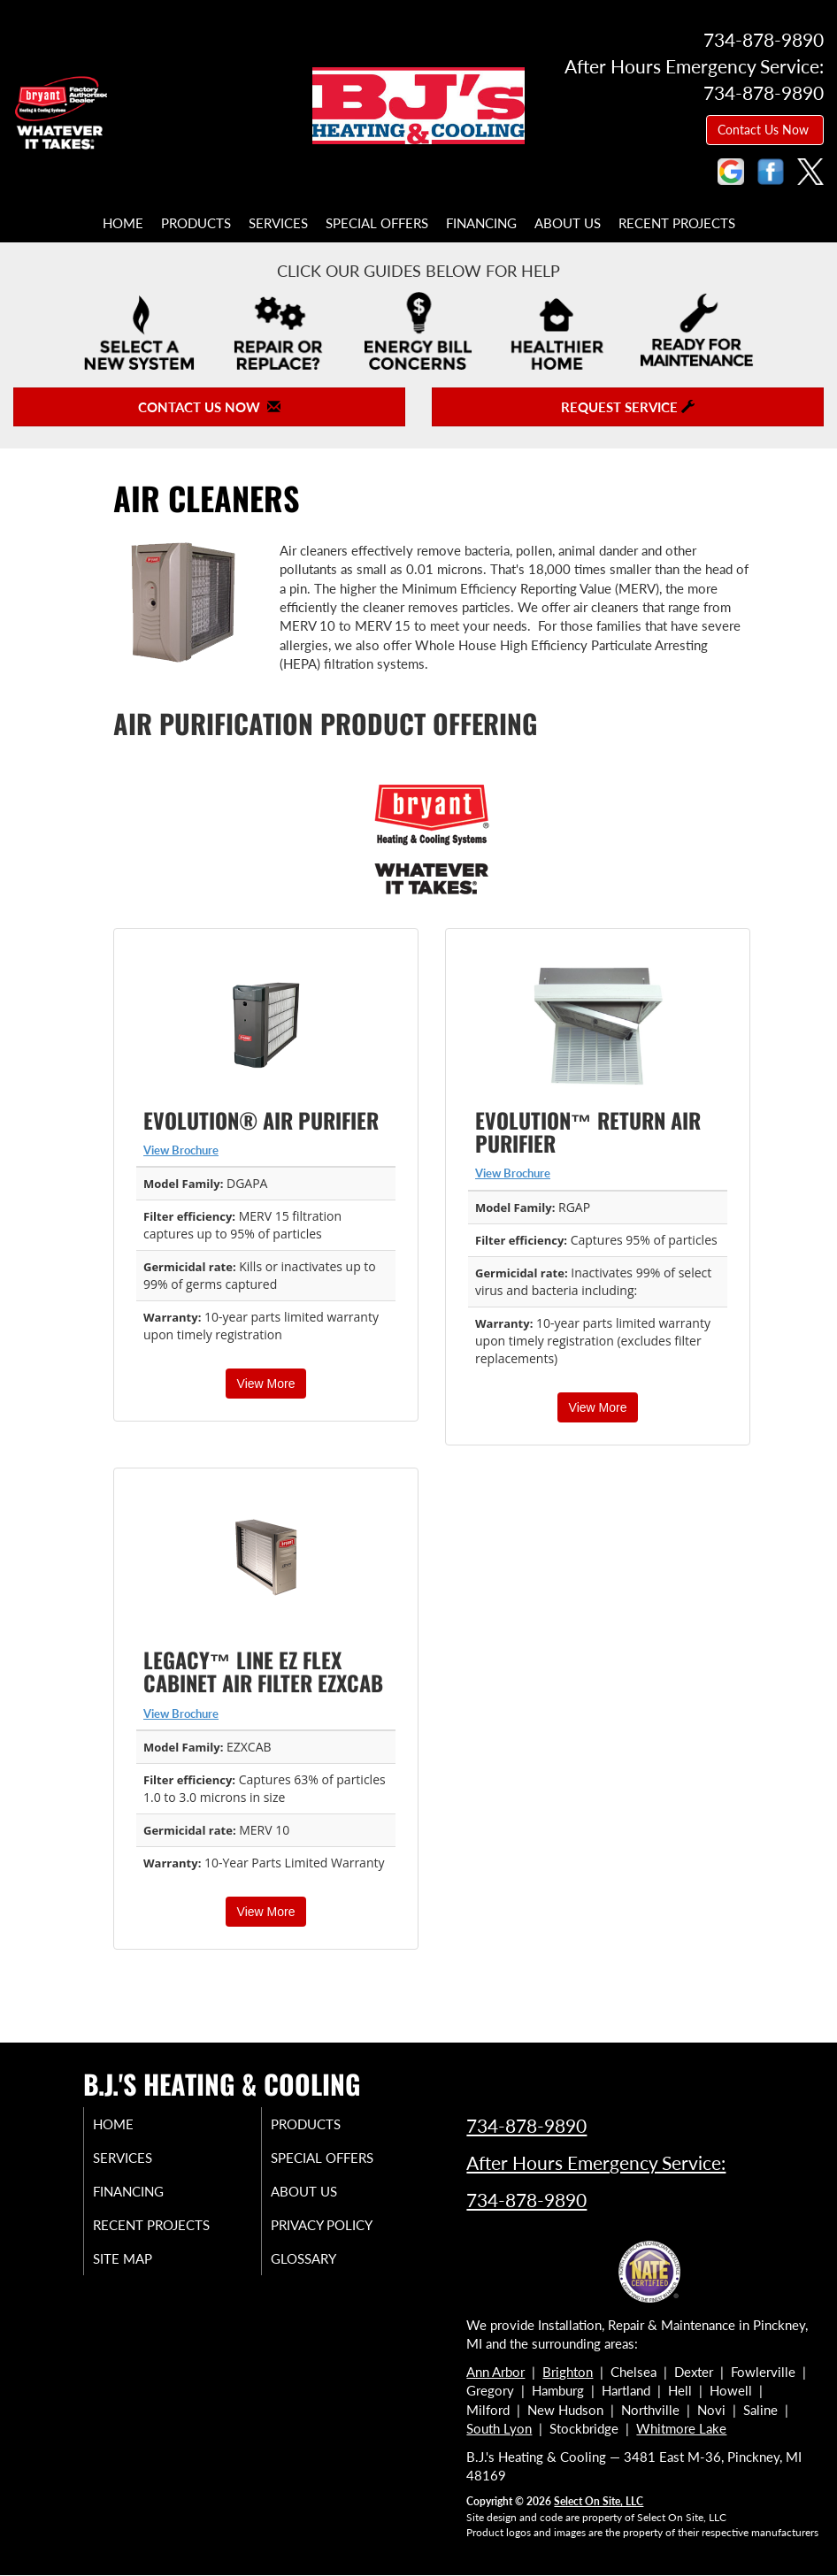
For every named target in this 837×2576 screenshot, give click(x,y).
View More (266, 1383)
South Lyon (499, 2428)
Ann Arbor (495, 2372)
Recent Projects (676, 223)
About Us (567, 223)
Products (196, 223)
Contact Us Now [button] (765, 129)
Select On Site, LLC (598, 2501)
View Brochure (181, 1150)
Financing (481, 223)
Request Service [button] (628, 407)
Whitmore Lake (681, 2428)
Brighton (567, 2372)
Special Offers (377, 223)
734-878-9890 (526, 2125)
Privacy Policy (339, 2225)
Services (278, 223)
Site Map (140, 2258)
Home (123, 223)
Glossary (321, 2258)
